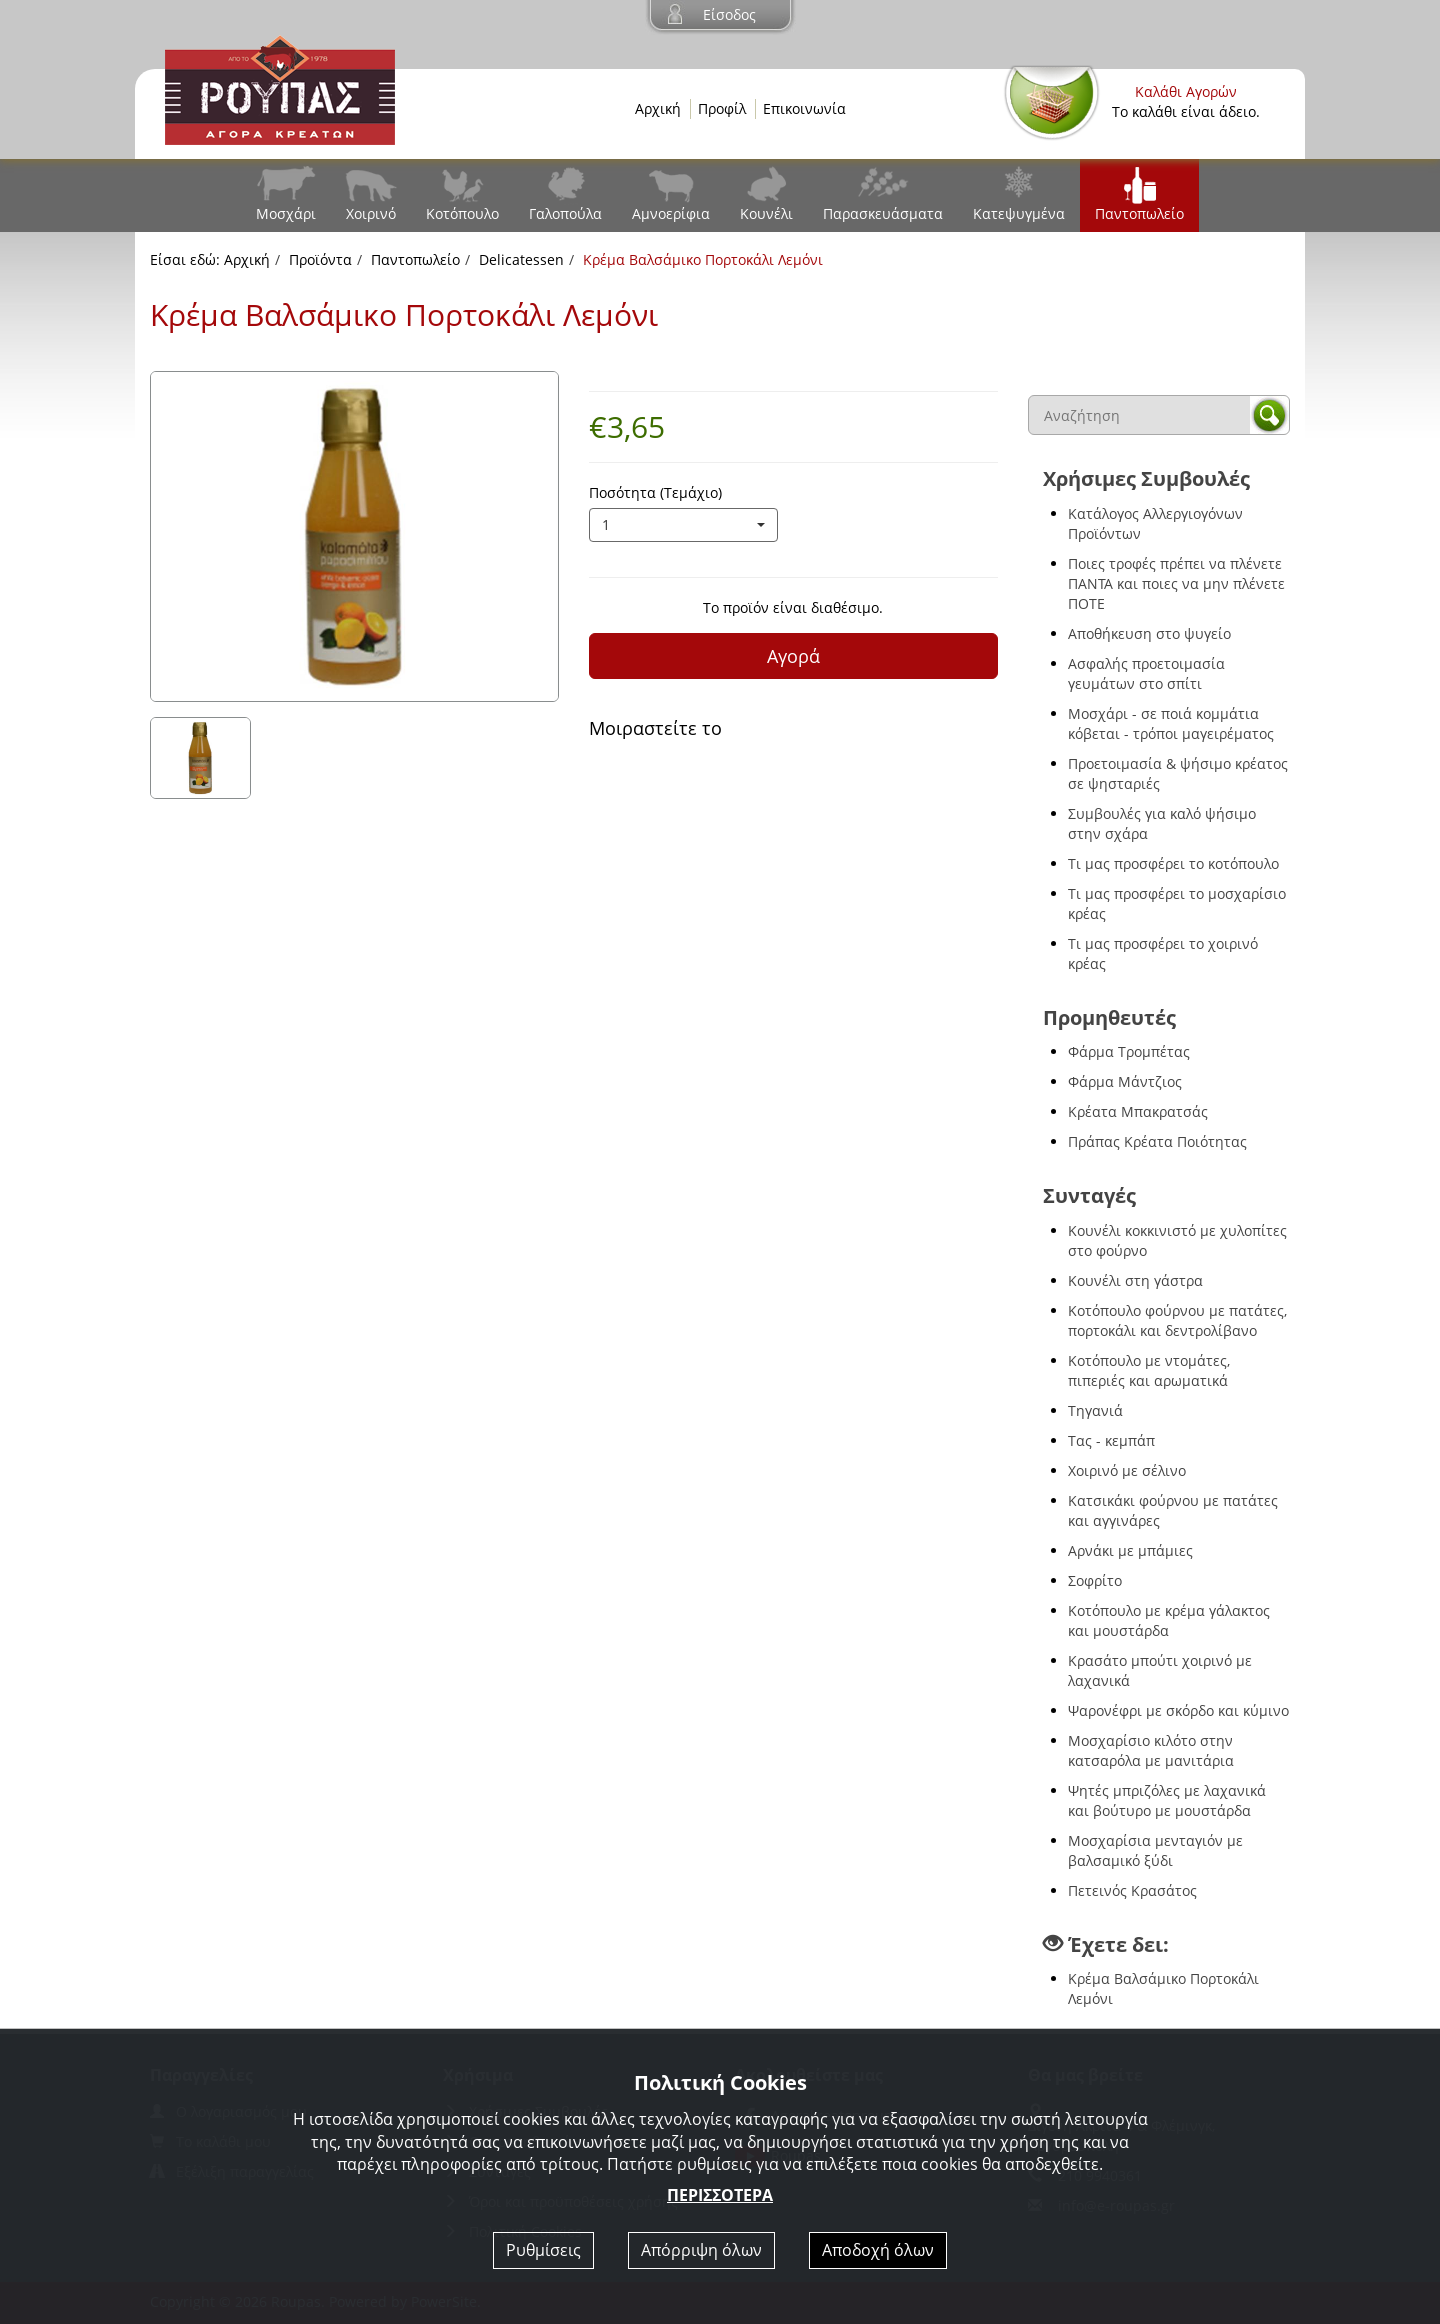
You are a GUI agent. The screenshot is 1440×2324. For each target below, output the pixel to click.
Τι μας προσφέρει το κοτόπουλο (1173, 863)
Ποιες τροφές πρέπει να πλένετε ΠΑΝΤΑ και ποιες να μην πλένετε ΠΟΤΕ (1176, 583)
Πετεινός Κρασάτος (1132, 1890)
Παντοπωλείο (1139, 213)
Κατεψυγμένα (1019, 213)
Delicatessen (521, 259)
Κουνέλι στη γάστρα (1135, 1280)
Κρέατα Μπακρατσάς (1138, 1111)
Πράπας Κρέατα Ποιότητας (1157, 1141)
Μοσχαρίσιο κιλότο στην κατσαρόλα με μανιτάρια (1151, 1750)
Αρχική (658, 108)
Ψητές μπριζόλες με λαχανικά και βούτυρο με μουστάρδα (1167, 1800)
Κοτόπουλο (462, 213)
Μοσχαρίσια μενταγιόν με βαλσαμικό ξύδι (1155, 1850)
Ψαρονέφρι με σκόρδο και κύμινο (1178, 1710)
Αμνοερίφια (671, 213)
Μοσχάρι (286, 213)
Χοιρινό (371, 213)
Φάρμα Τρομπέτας (1129, 1051)
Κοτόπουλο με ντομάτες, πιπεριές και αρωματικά (1149, 1370)
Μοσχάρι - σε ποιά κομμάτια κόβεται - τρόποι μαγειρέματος (1171, 723)
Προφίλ (722, 108)
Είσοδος (729, 14)
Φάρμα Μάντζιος (1125, 1081)
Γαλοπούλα (565, 213)
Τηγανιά (1095, 1410)
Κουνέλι (766, 213)
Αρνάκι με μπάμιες (1130, 1550)
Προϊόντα (320, 259)
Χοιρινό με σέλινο (1127, 1470)
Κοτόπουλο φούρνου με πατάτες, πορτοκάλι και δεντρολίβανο (1177, 1320)
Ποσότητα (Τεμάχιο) (655, 492)
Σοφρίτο (1095, 1580)
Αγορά (793, 656)
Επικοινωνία (804, 108)
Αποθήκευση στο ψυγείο (1149, 633)
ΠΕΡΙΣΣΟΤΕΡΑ (720, 2195)
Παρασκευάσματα (883, 213)
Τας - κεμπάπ (1111, 1440)
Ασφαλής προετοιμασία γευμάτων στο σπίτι (1146, 673)
